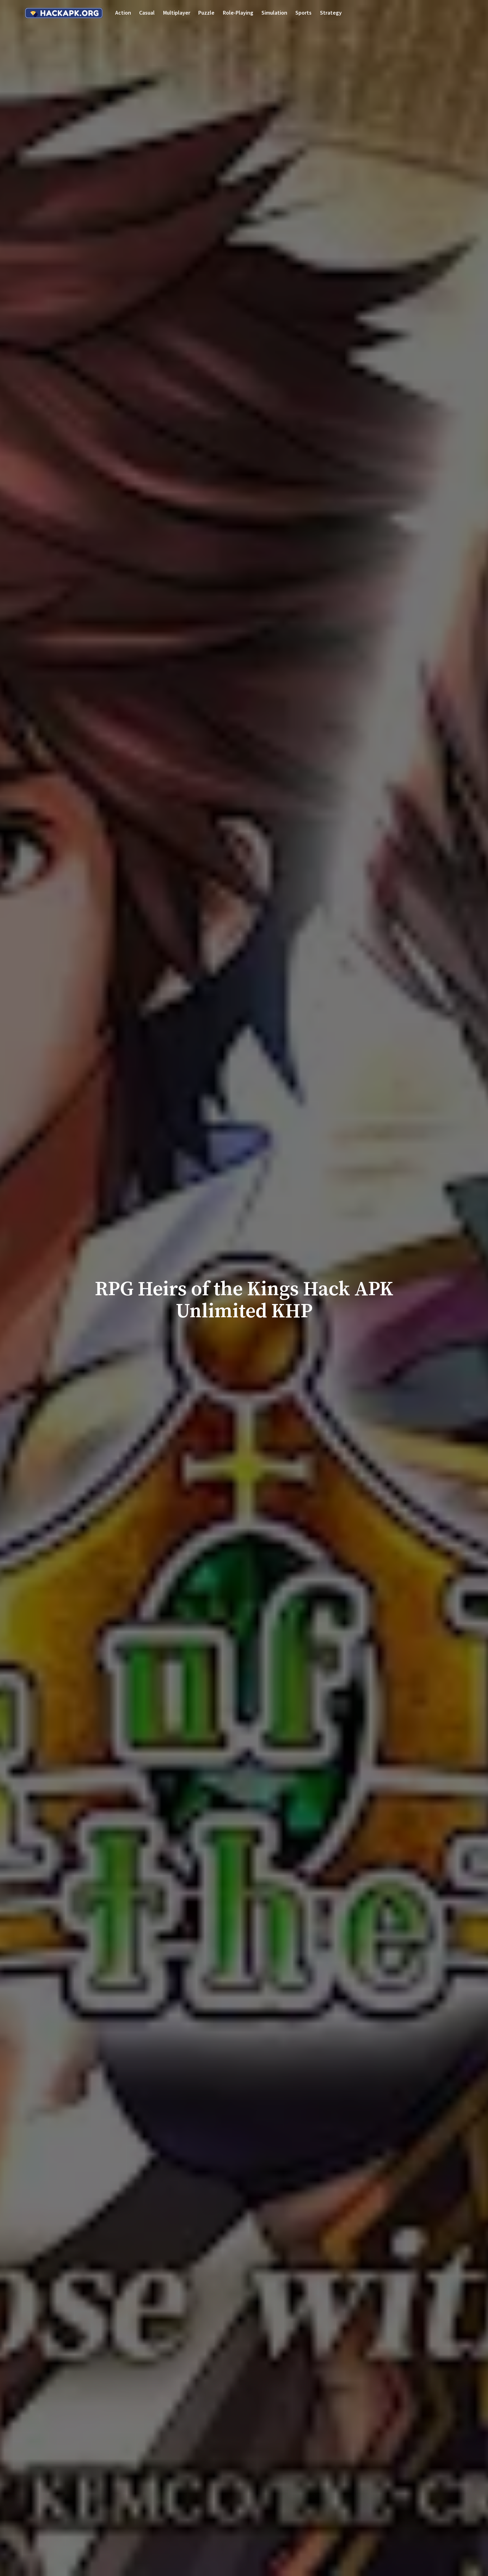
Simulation (274, 12)
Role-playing (238, 12)
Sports (303, 12)
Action (123, 12)
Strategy (331, 12)
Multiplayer (176, 12)
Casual (147, 12)
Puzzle (206, 12)
